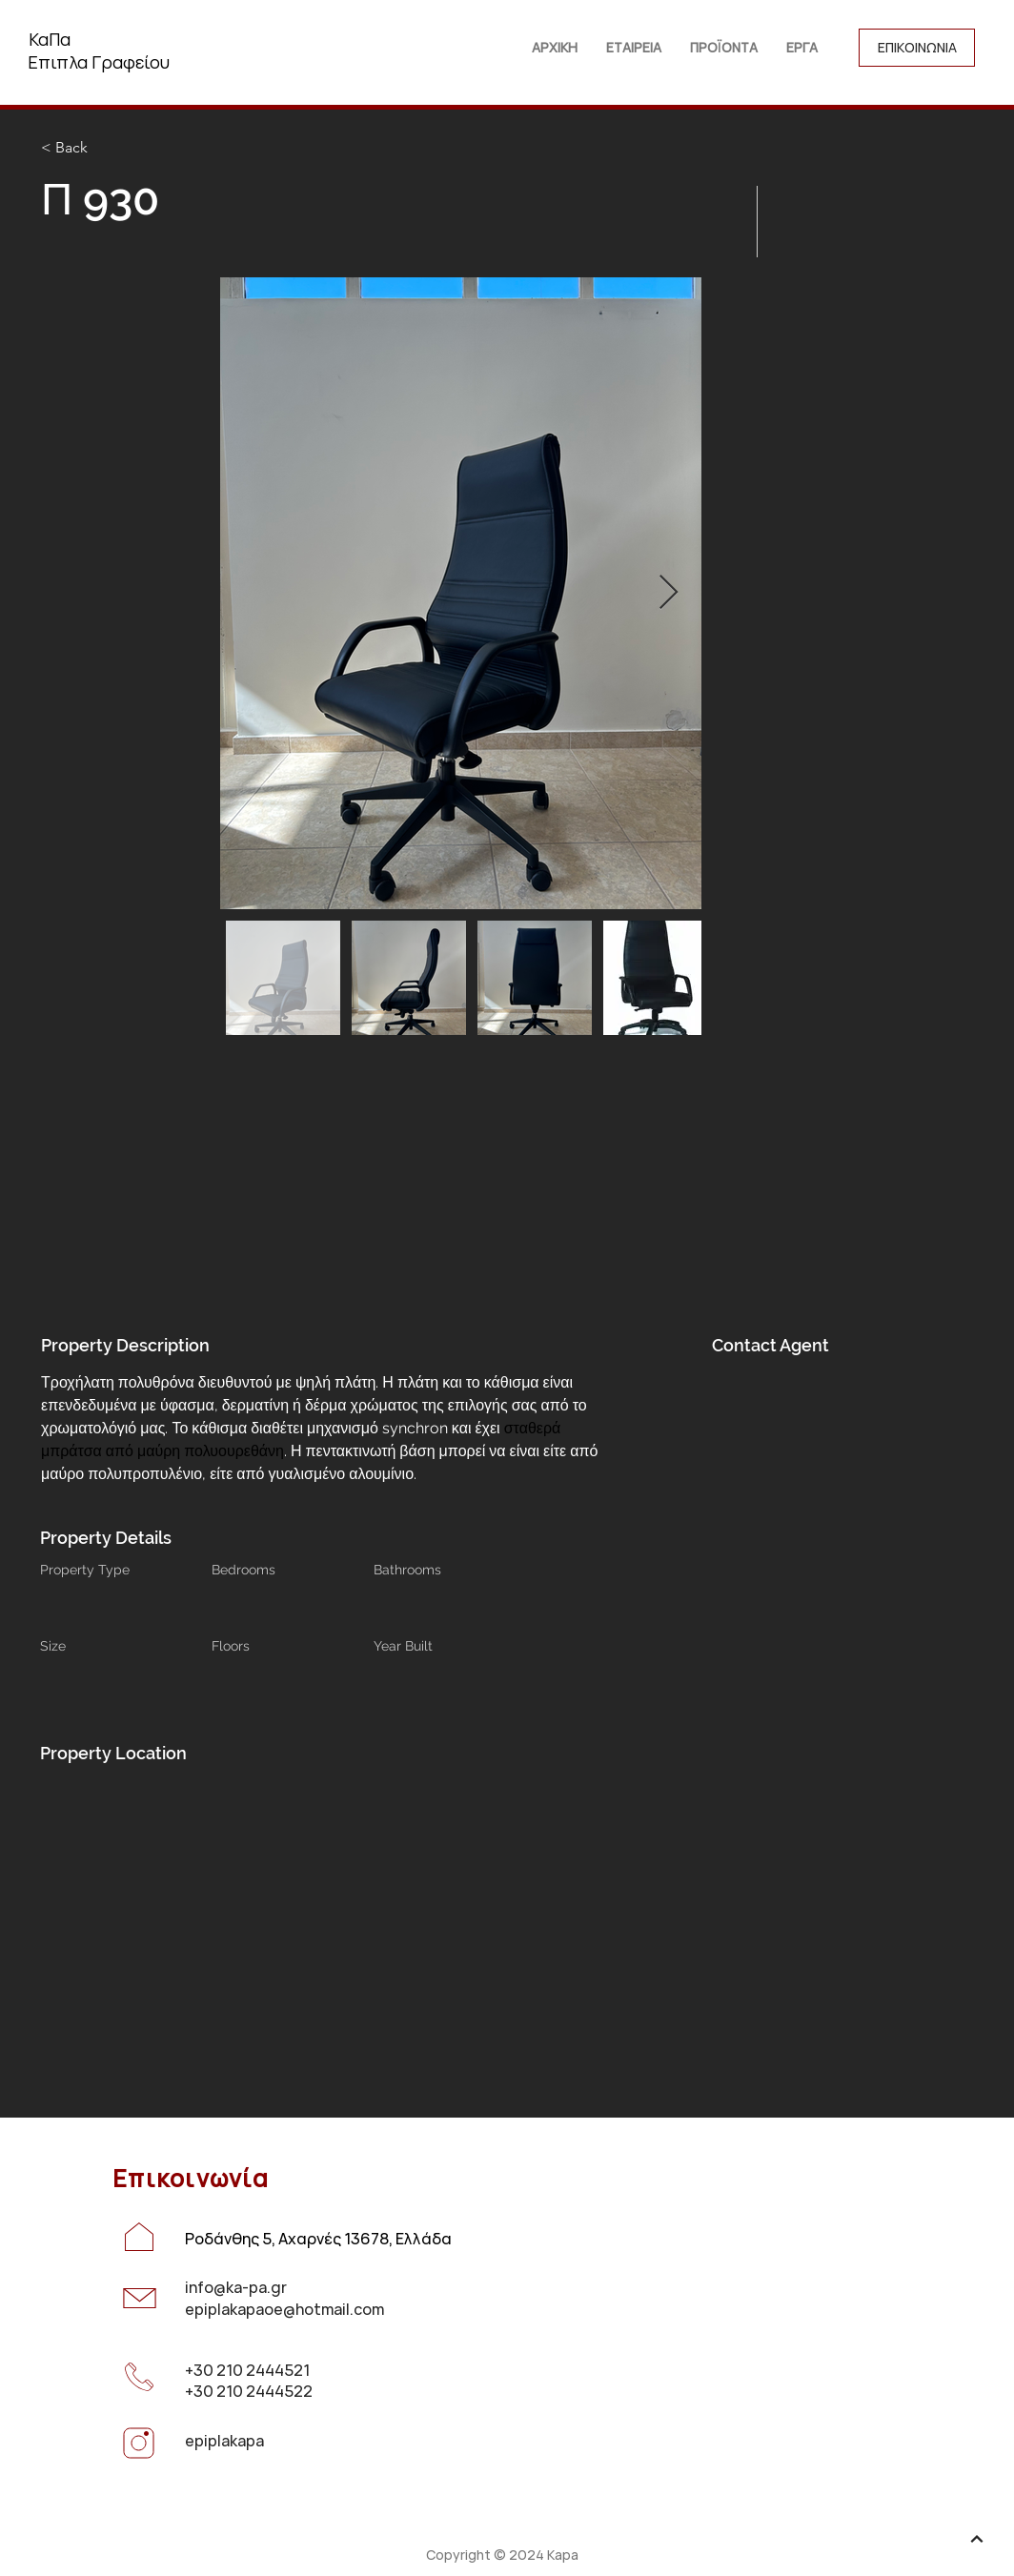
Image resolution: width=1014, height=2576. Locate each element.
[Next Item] (668, 593)
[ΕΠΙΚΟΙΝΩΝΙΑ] (917, 48)
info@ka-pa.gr (236, 2287)
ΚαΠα (50, 39)
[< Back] (108, 148)
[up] (977, 2539)
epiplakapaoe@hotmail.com (284, 2309)
